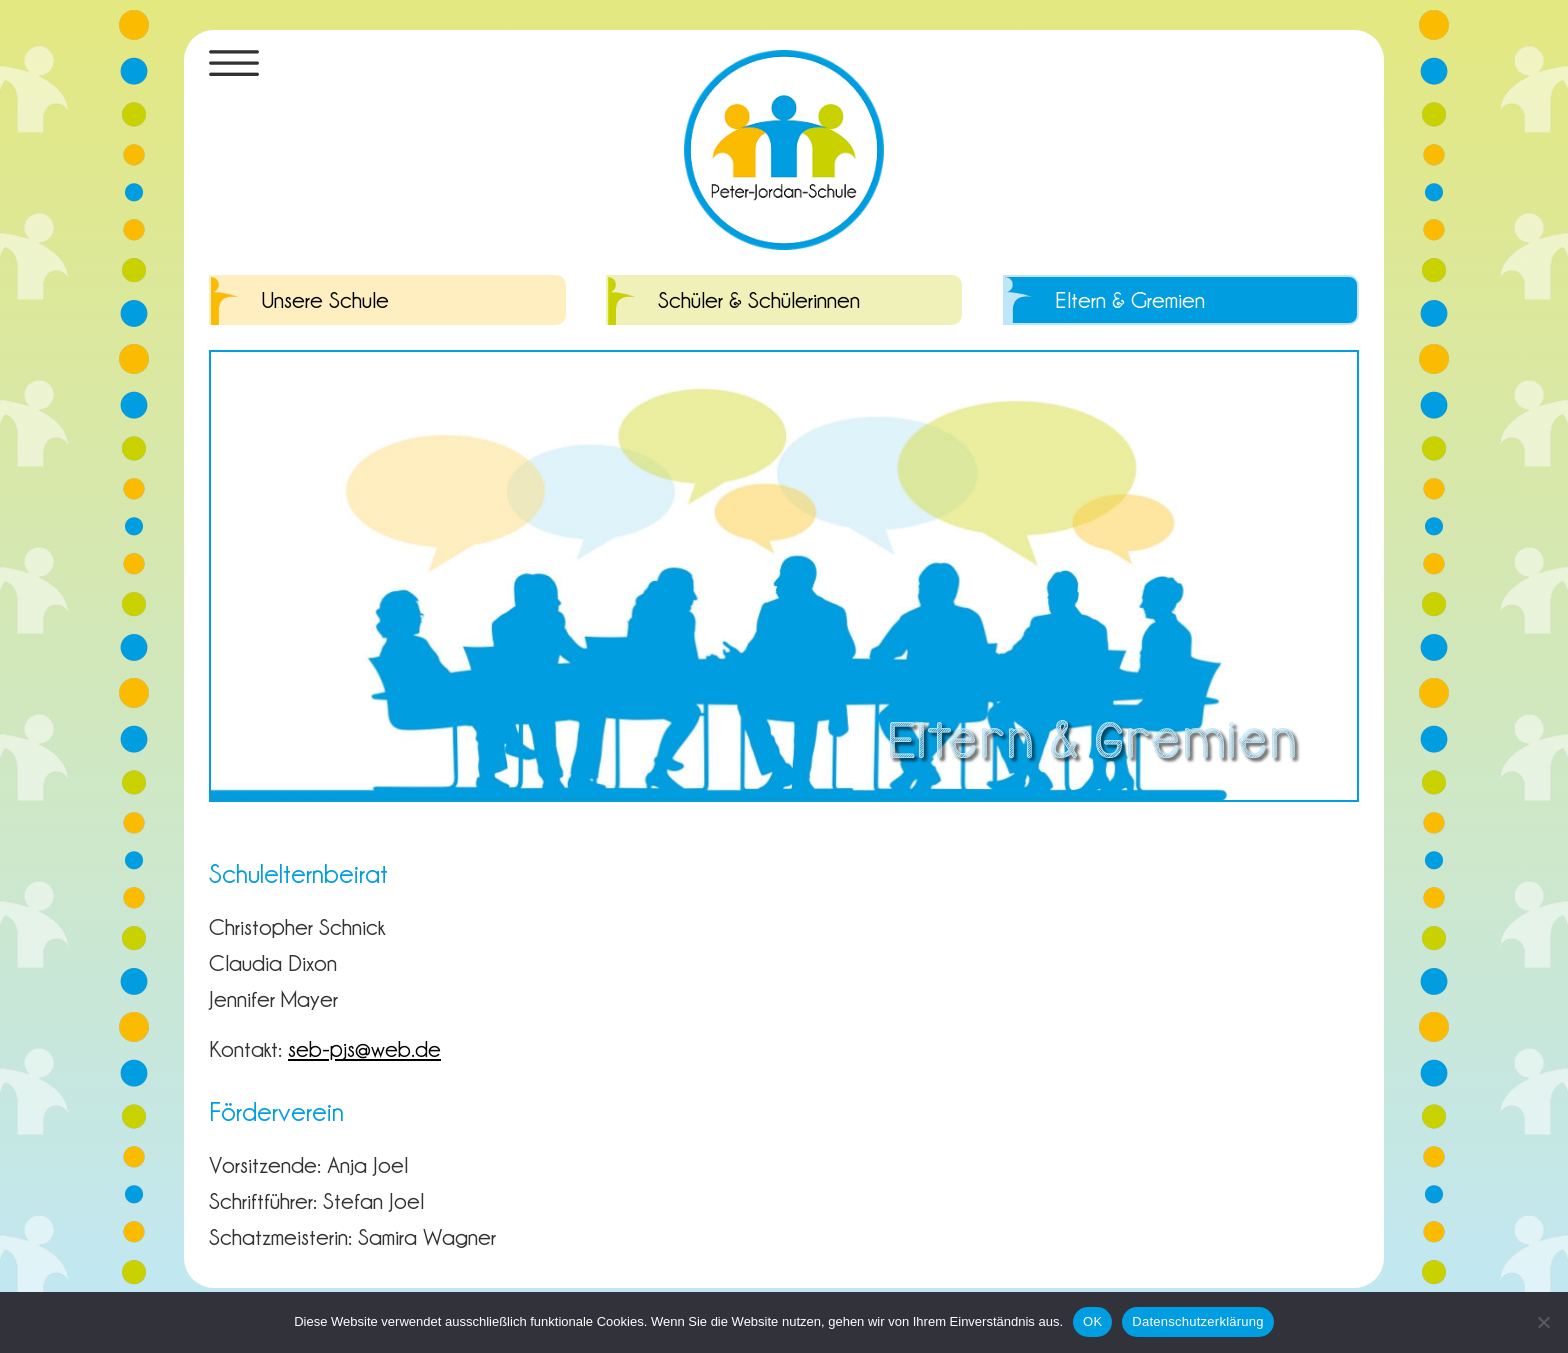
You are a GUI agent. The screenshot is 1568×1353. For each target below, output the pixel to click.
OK (1092, 1321)
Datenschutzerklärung (1197, 1321)
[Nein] (1543, 1322)
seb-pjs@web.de (364, 1048)
